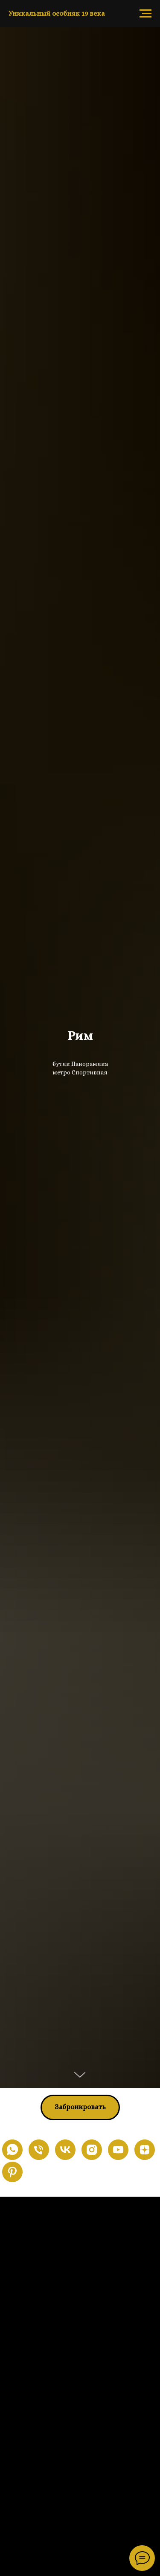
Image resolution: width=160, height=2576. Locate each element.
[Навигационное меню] (145, 13)
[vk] (65, 2149)
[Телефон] (39, 2149)
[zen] (144, 2149)
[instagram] (91, 2149)
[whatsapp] (12, 2149)
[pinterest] (12, 2172)
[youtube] (118, 2149)
